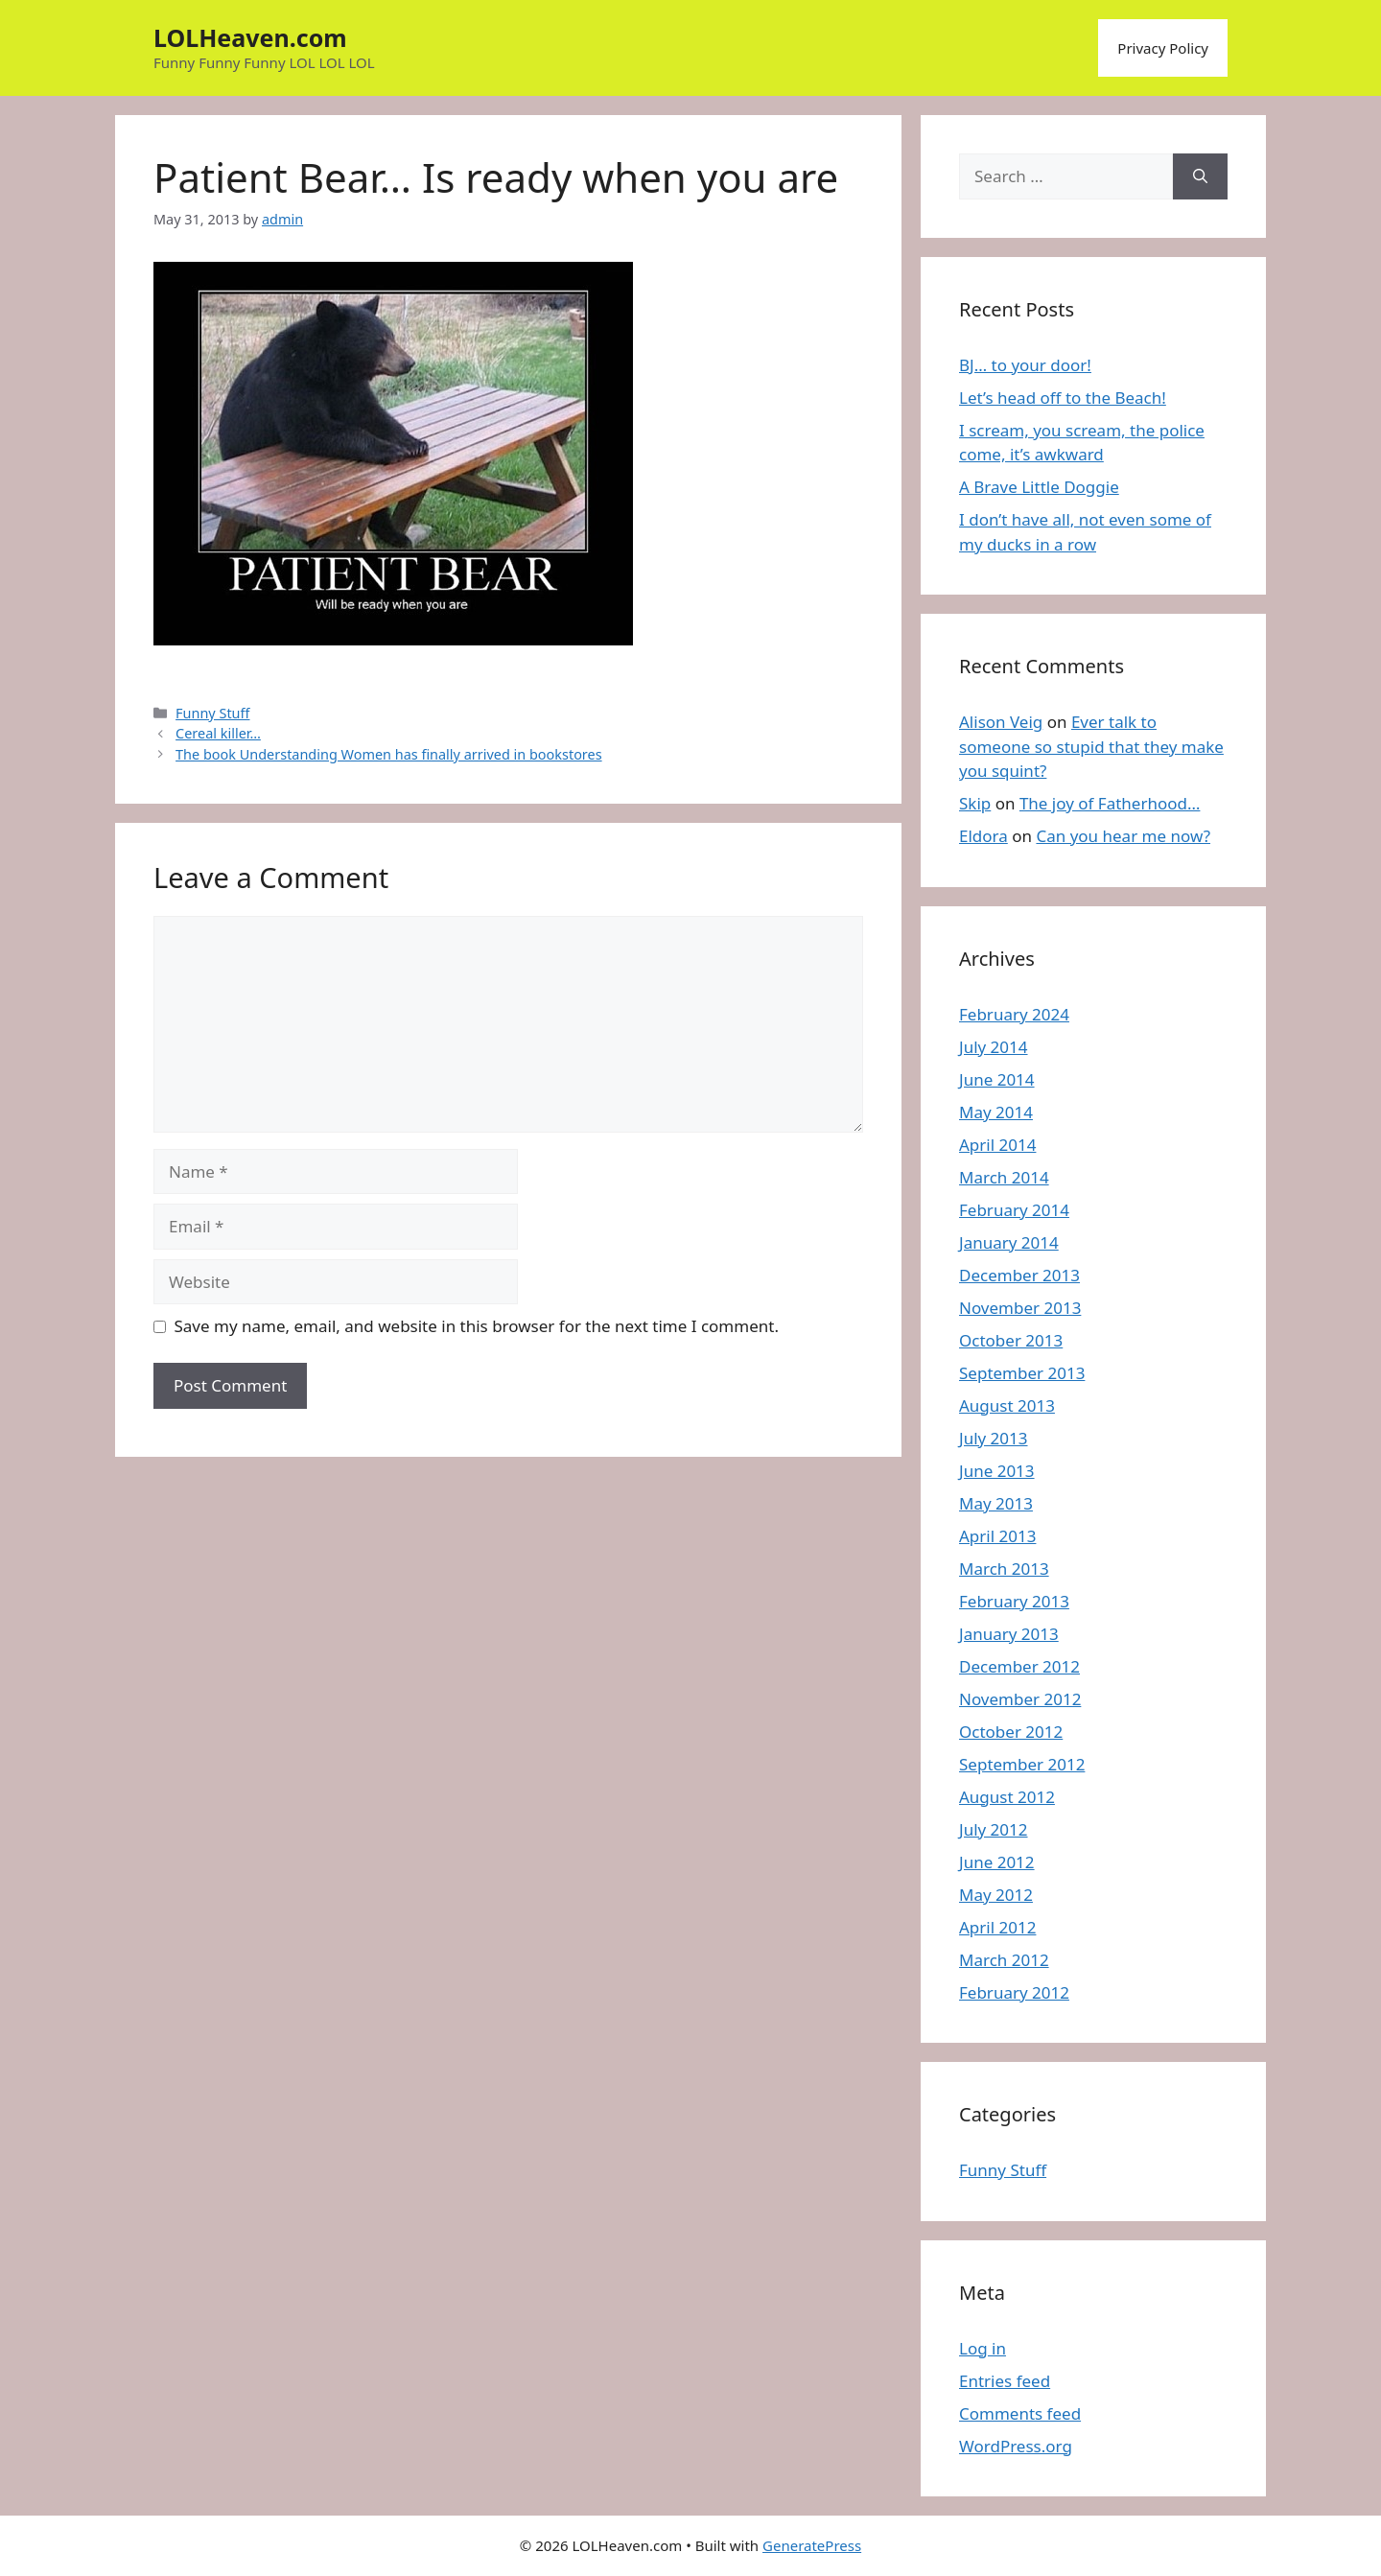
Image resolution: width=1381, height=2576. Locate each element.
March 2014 (1004, 1177)
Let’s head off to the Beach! (1062, 397)
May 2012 (996, 1895)
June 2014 (997, 1079)
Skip (975, 803)
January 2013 (1009, 1634)
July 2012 (993, 1829)
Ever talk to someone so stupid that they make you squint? (1091, 746)
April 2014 (997, 1145)
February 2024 (1014, 1014)
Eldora (983, 836)
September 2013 (1022, 1373)
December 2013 (1019, 1275)
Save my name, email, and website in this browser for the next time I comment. (477, 1326)
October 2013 (1011, 1340)
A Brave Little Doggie (1039, 487)
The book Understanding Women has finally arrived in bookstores (389, 754)
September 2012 (1022, 1764)
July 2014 (993, 1047)
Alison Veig (1000, 722)
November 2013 (1020, 1308)
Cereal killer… (218, 733)
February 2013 (1014, 1601)
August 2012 (1007, 1797)
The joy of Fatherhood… (1110, 803)
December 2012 (1019, 1666)
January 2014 (1009, 1242)
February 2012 (1014, 1992)
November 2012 (1020, 1699)
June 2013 (997, 1471)
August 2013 (1007, 1405)
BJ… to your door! (1025, 365)
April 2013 (997, 1536)
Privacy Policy (1162, 48)
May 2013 (996, 1503)
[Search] (1200, 176)
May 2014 (996, 1112)
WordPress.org (1015, 2446)
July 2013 (993, 1438)
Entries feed (1004, 2381)
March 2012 (1004, 1960)
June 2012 (997, 1862)
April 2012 (997, 1927)
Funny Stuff (212, 713)
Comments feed (1020, 2413)
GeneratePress (811, 2545)
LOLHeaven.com (250, 37)
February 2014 (1014, 1210)
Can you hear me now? (1123, 836)
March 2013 (1004, 1568)
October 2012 (1011, 1732)
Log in (982, 2348)
